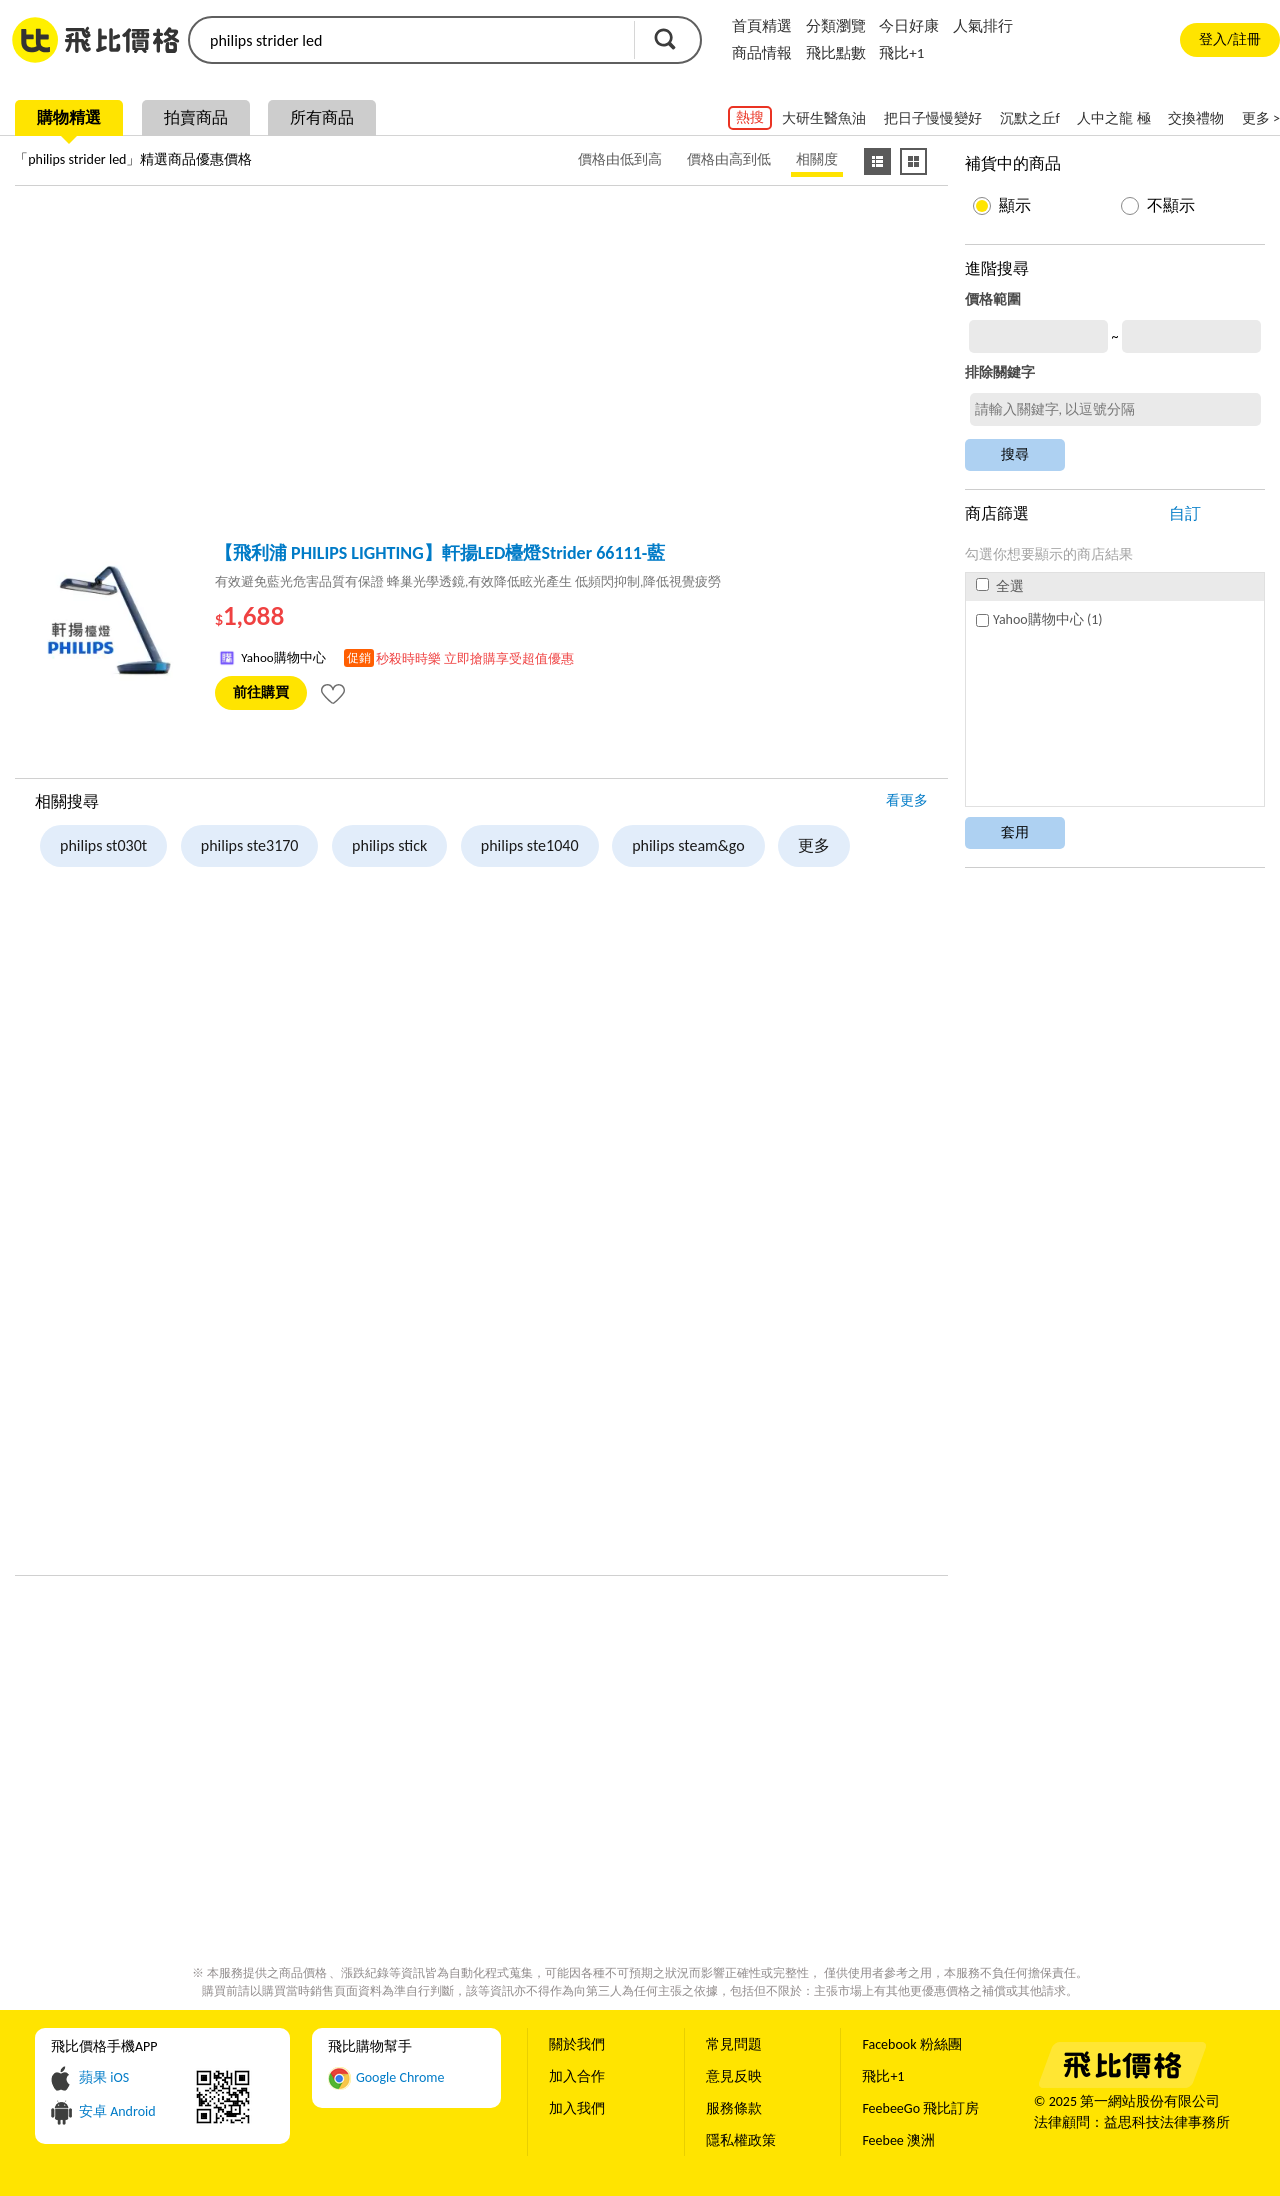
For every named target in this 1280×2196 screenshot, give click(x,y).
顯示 (1015, 205)
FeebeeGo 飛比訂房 (920, 2108)
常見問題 (734, 2044)
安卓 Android (117, 2111)
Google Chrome (400, 2077)
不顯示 (1171, 205)
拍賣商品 (196, 117)
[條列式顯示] (877, 161)
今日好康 (909, 26)
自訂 (1185, 513)
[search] (410, 40)
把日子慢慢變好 (933, 118)
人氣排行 (983, 26)
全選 (1000, 586)
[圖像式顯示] (913, 161)
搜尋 (665, 39)
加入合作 (577, 2076)
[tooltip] (333, 693)
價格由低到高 (620, 159)
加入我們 (577, 2108)
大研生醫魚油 (824, 118)
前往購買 (261, 692)
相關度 (817, 159)
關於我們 (577, 2044)
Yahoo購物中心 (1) (1039, 619)
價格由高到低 (729, 159)
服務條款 (734, 2108)
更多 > (1261, 118)
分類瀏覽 (836, 26)
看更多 (907, 800)
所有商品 (322, 117)
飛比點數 (836, 53)
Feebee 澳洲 (898, 2140)
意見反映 (734, 2076)
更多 (814, 845)
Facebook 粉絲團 (911, 2044)
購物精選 (69, 117)
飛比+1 (901, 53)
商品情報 (762, 53)
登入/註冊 (1229, 39)
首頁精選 (762, 26)
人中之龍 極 (1113, 118)
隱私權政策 (741, 2140)
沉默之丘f (1030, 118)
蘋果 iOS (104, 2077)
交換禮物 (1196, 118)
